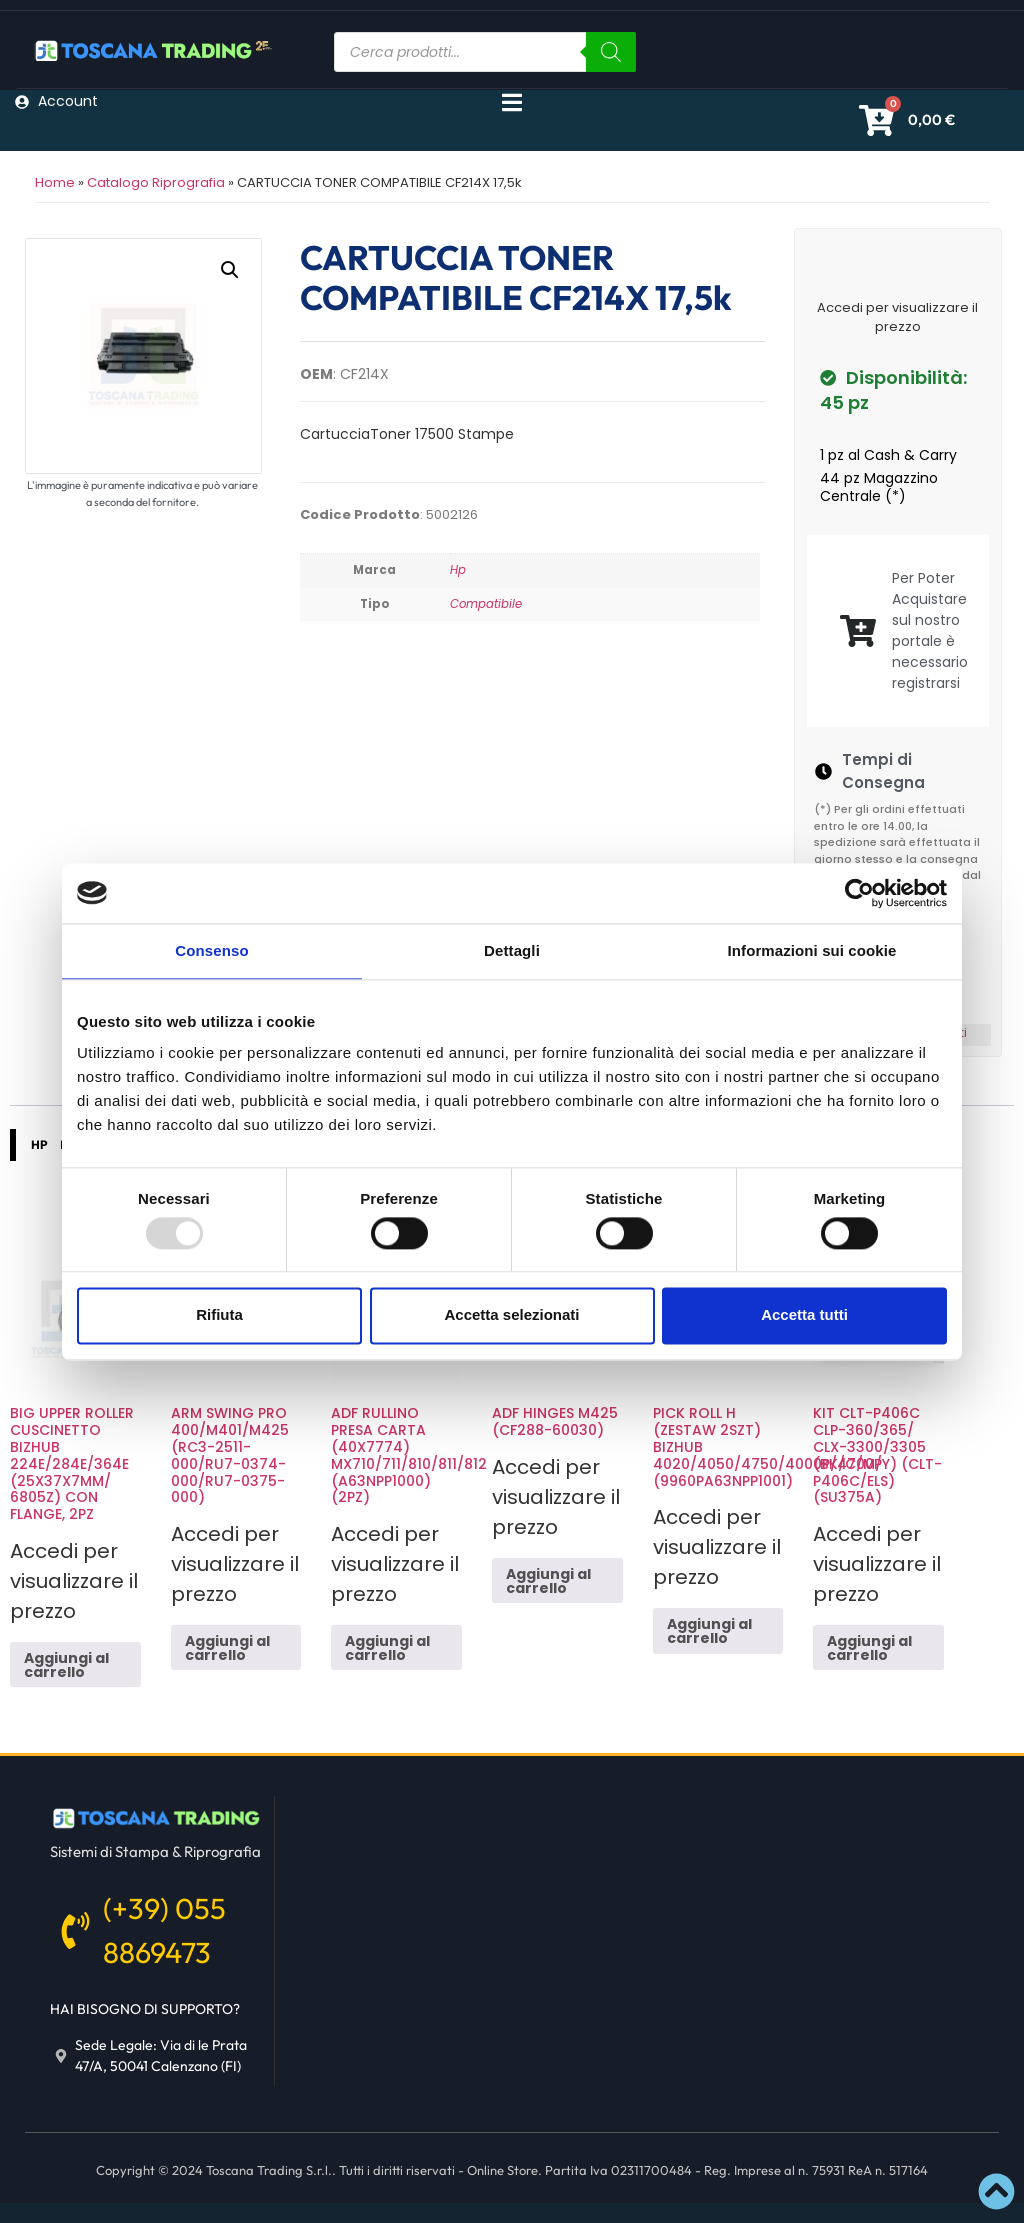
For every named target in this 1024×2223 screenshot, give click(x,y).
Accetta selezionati (511, 1315)
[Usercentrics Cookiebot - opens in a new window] (859, 893)
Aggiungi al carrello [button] (66, 1665)
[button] (230, 270)
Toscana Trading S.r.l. (269, 2170)
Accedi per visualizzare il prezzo (897, 317)
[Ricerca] (611, 52)
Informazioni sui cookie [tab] (812, 950)
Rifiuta (219, 1315)
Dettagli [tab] (512, 950)
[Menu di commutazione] (512, 102)
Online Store (502, 2170)
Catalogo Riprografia (156, 182)
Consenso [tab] (211, 950)
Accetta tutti (804, 1315)
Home (55, 182)
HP (39, 1144)
